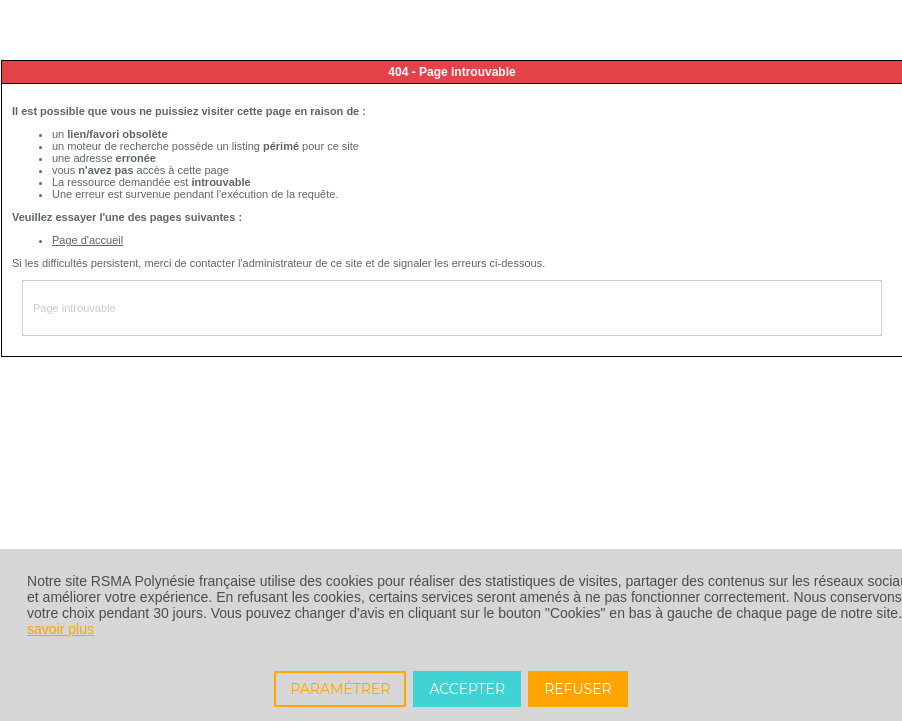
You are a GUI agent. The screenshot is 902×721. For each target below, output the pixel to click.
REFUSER (578, 689)
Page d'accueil (87, 240)
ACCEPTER (467, 689)
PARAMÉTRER (340, 689)
